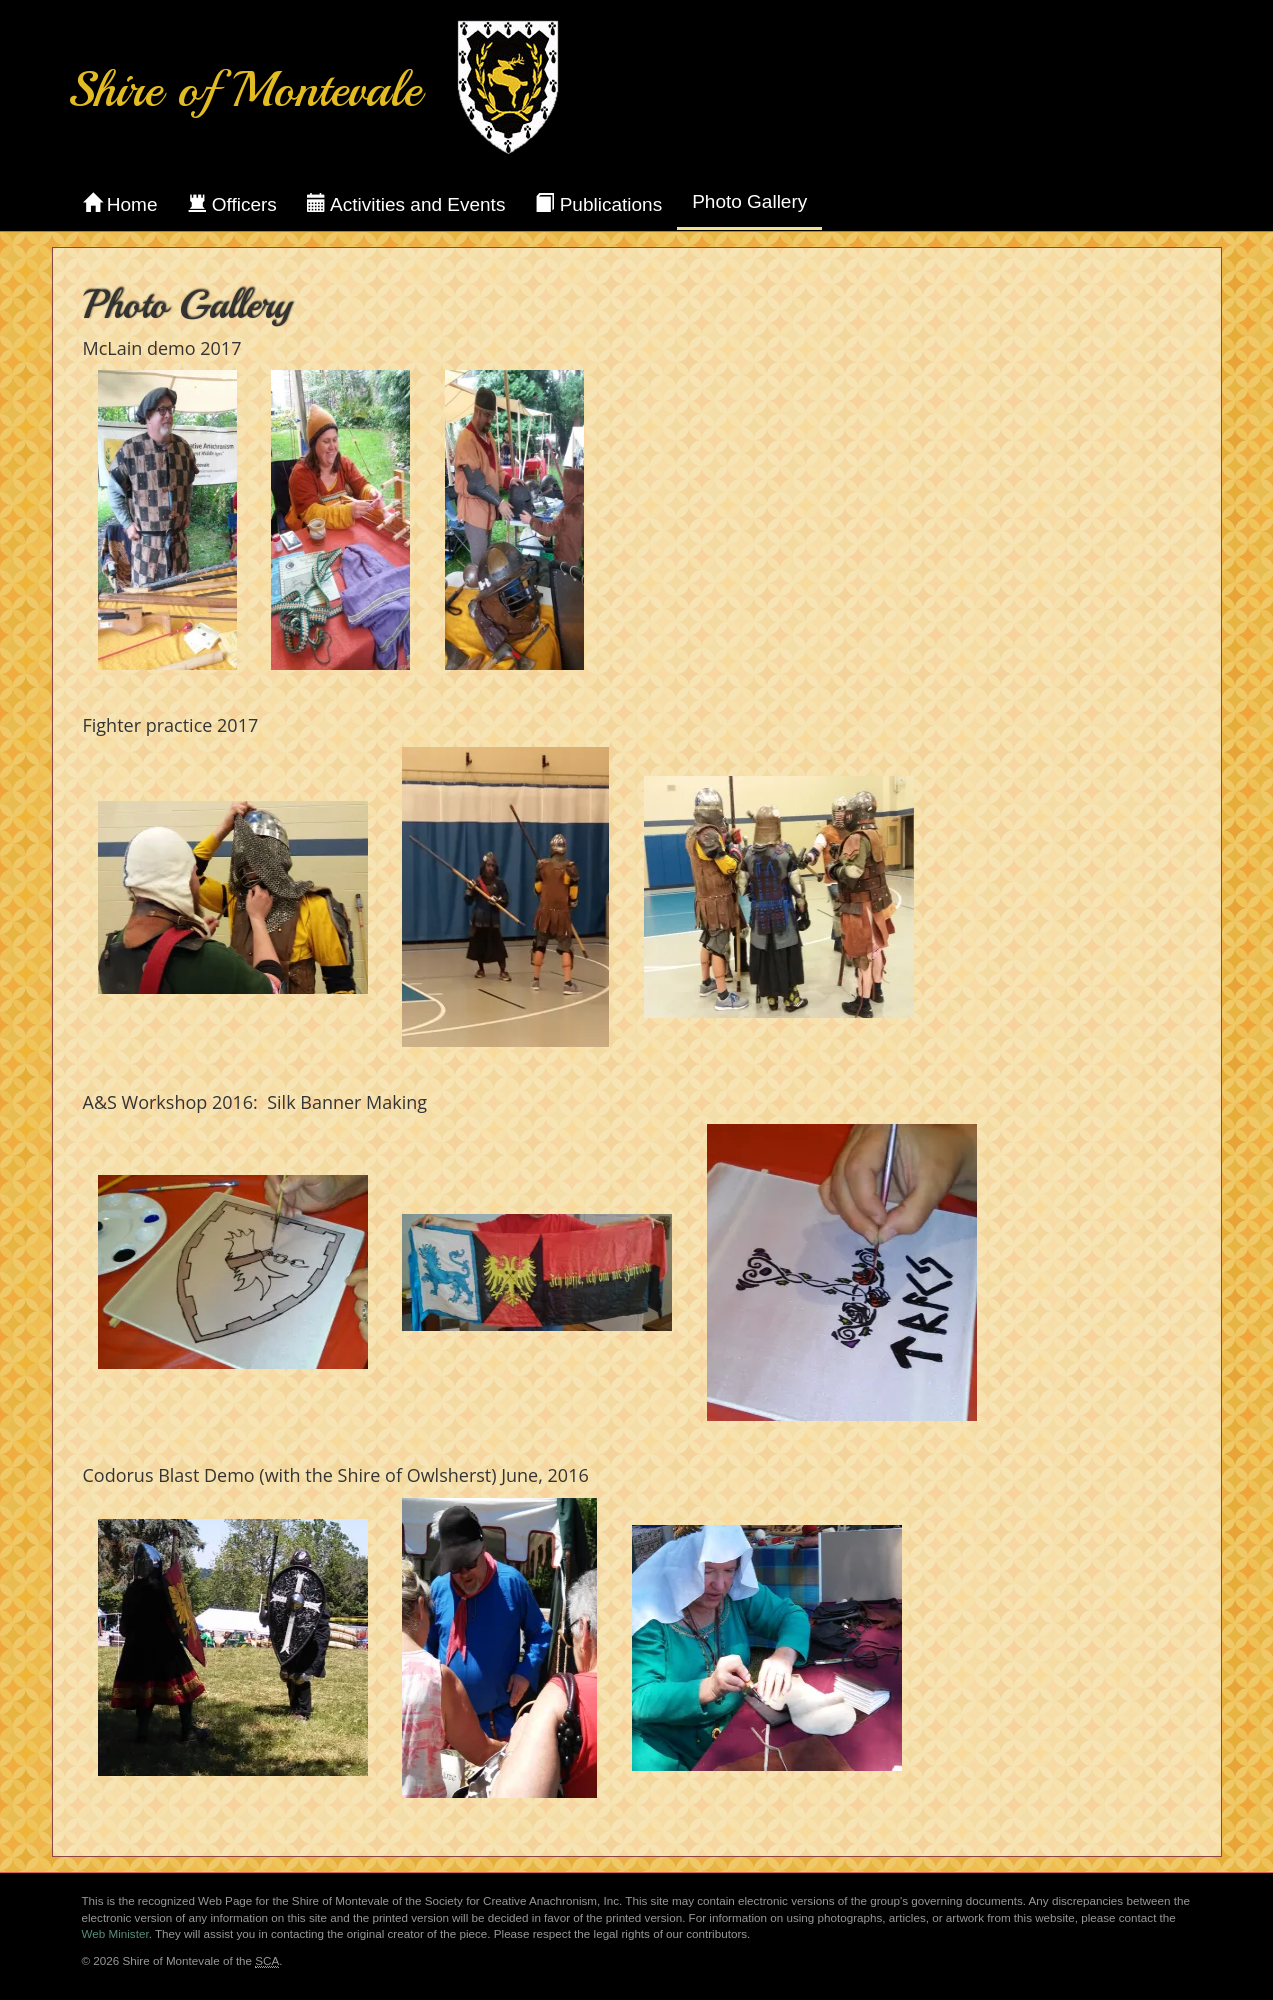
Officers (231, 204)
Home (120, 204)
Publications (598, 204)
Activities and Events (406, 204)
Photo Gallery (749, 201)
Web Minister (115, 1933)
